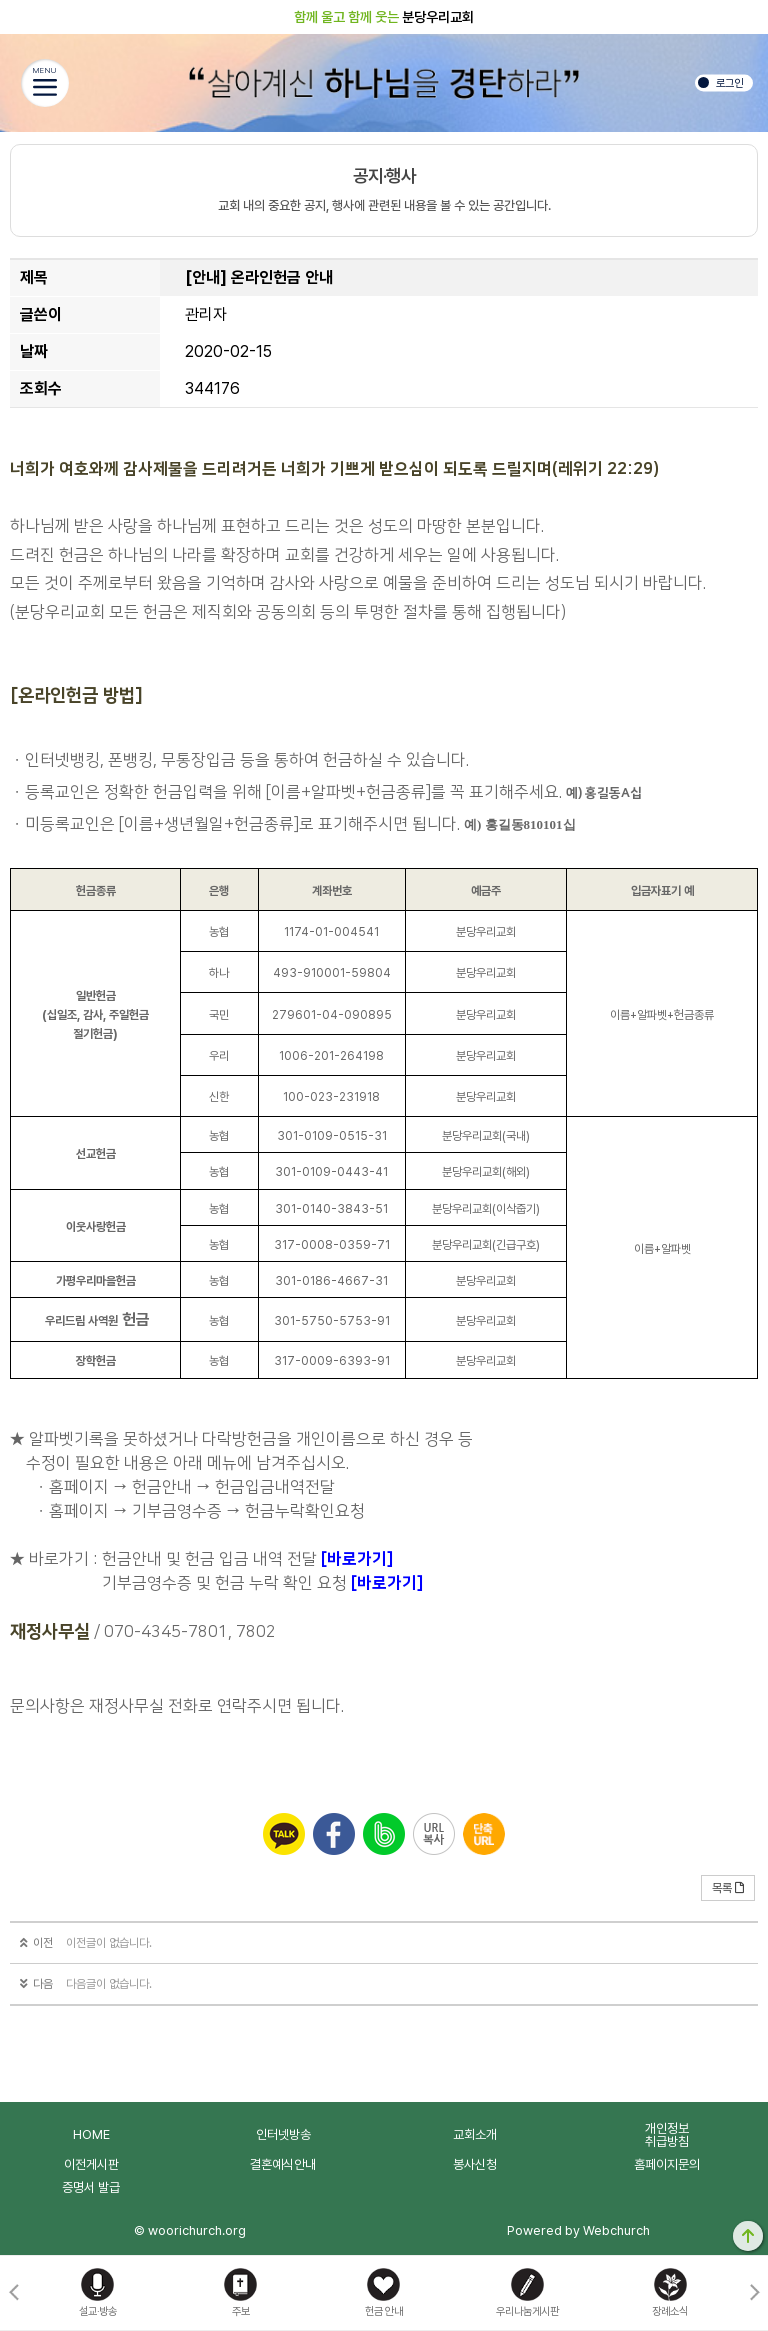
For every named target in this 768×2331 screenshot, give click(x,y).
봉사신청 (475, 2164)
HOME (91, 2134)
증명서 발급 (91, 2187)
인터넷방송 (283, 2134)
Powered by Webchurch (578, 2230)
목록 (728, 1888)
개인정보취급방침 (667, 2135)
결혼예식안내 (283, 2164)
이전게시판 (91, 2164)
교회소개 (475, 2134)
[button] (754, 2293)
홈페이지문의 (667, 2164)
